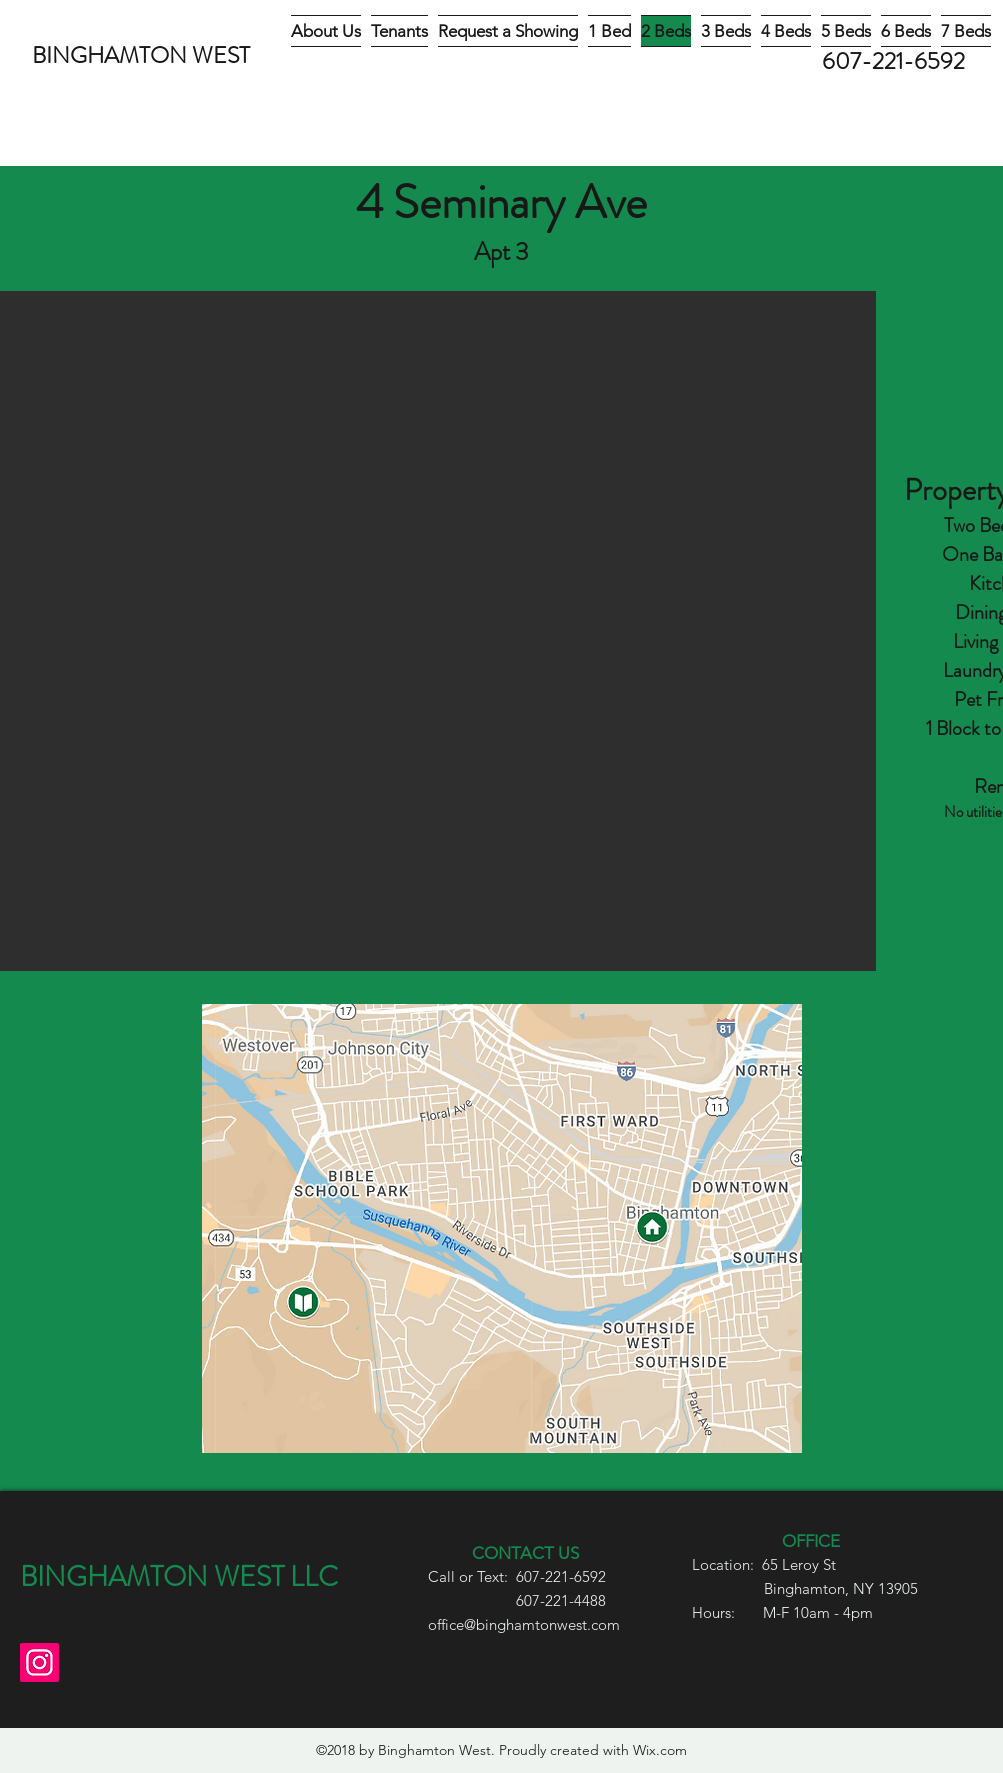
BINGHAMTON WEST (141, 55)
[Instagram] (39, 1662)
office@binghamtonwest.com (524, 1624)
